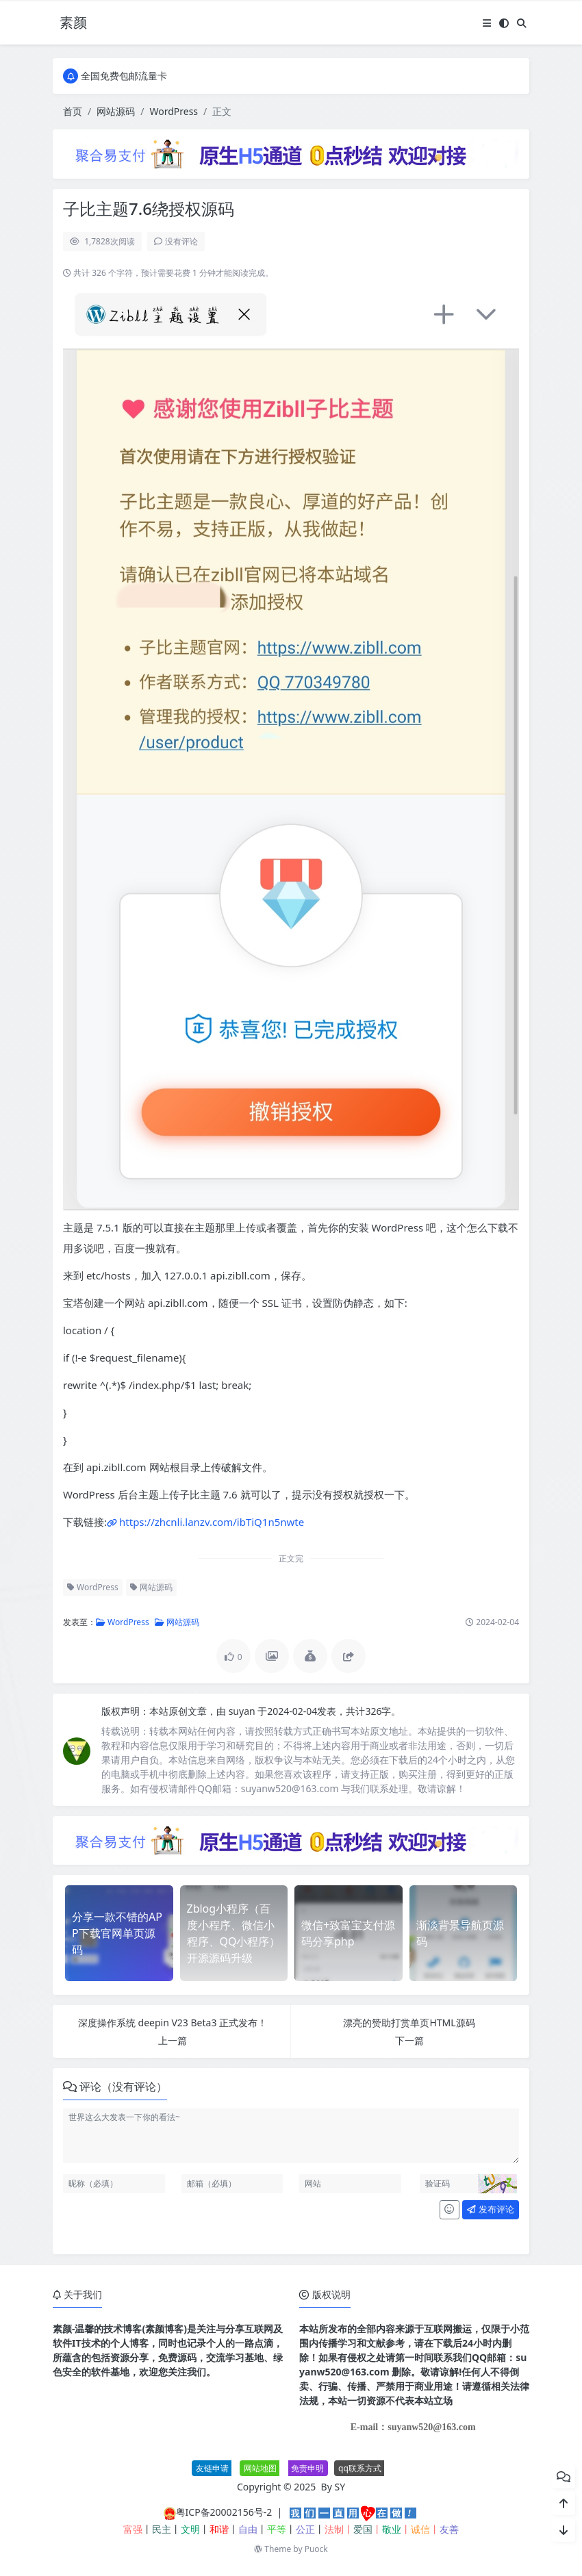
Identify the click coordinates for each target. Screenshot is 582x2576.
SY (340, 2486)
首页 (72, 111)
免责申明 (307, 2468)
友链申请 (212, 2468)
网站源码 (116, 111)
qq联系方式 (359, 2468)
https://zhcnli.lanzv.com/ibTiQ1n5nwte (211, 1522)
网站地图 (260, 2468)
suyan (243, 1711)
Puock (316, 2549)
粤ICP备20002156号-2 (224, 2511)
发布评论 (490, 2209)
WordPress (173, 111)
